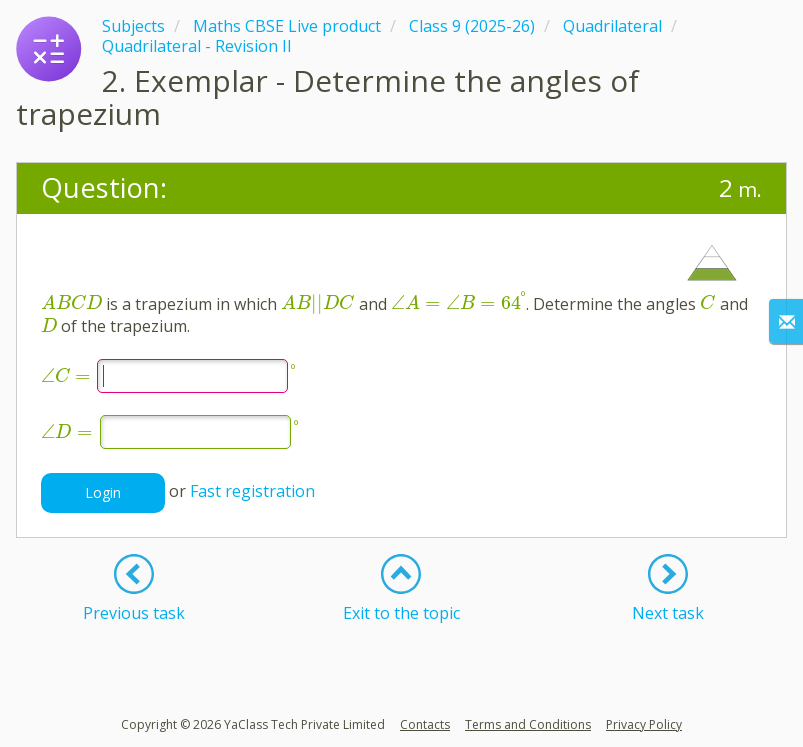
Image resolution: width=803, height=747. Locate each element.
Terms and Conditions (528, 724)
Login (103, 492)
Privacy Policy (644, 724)
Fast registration (252, 491)
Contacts (425, 724)
